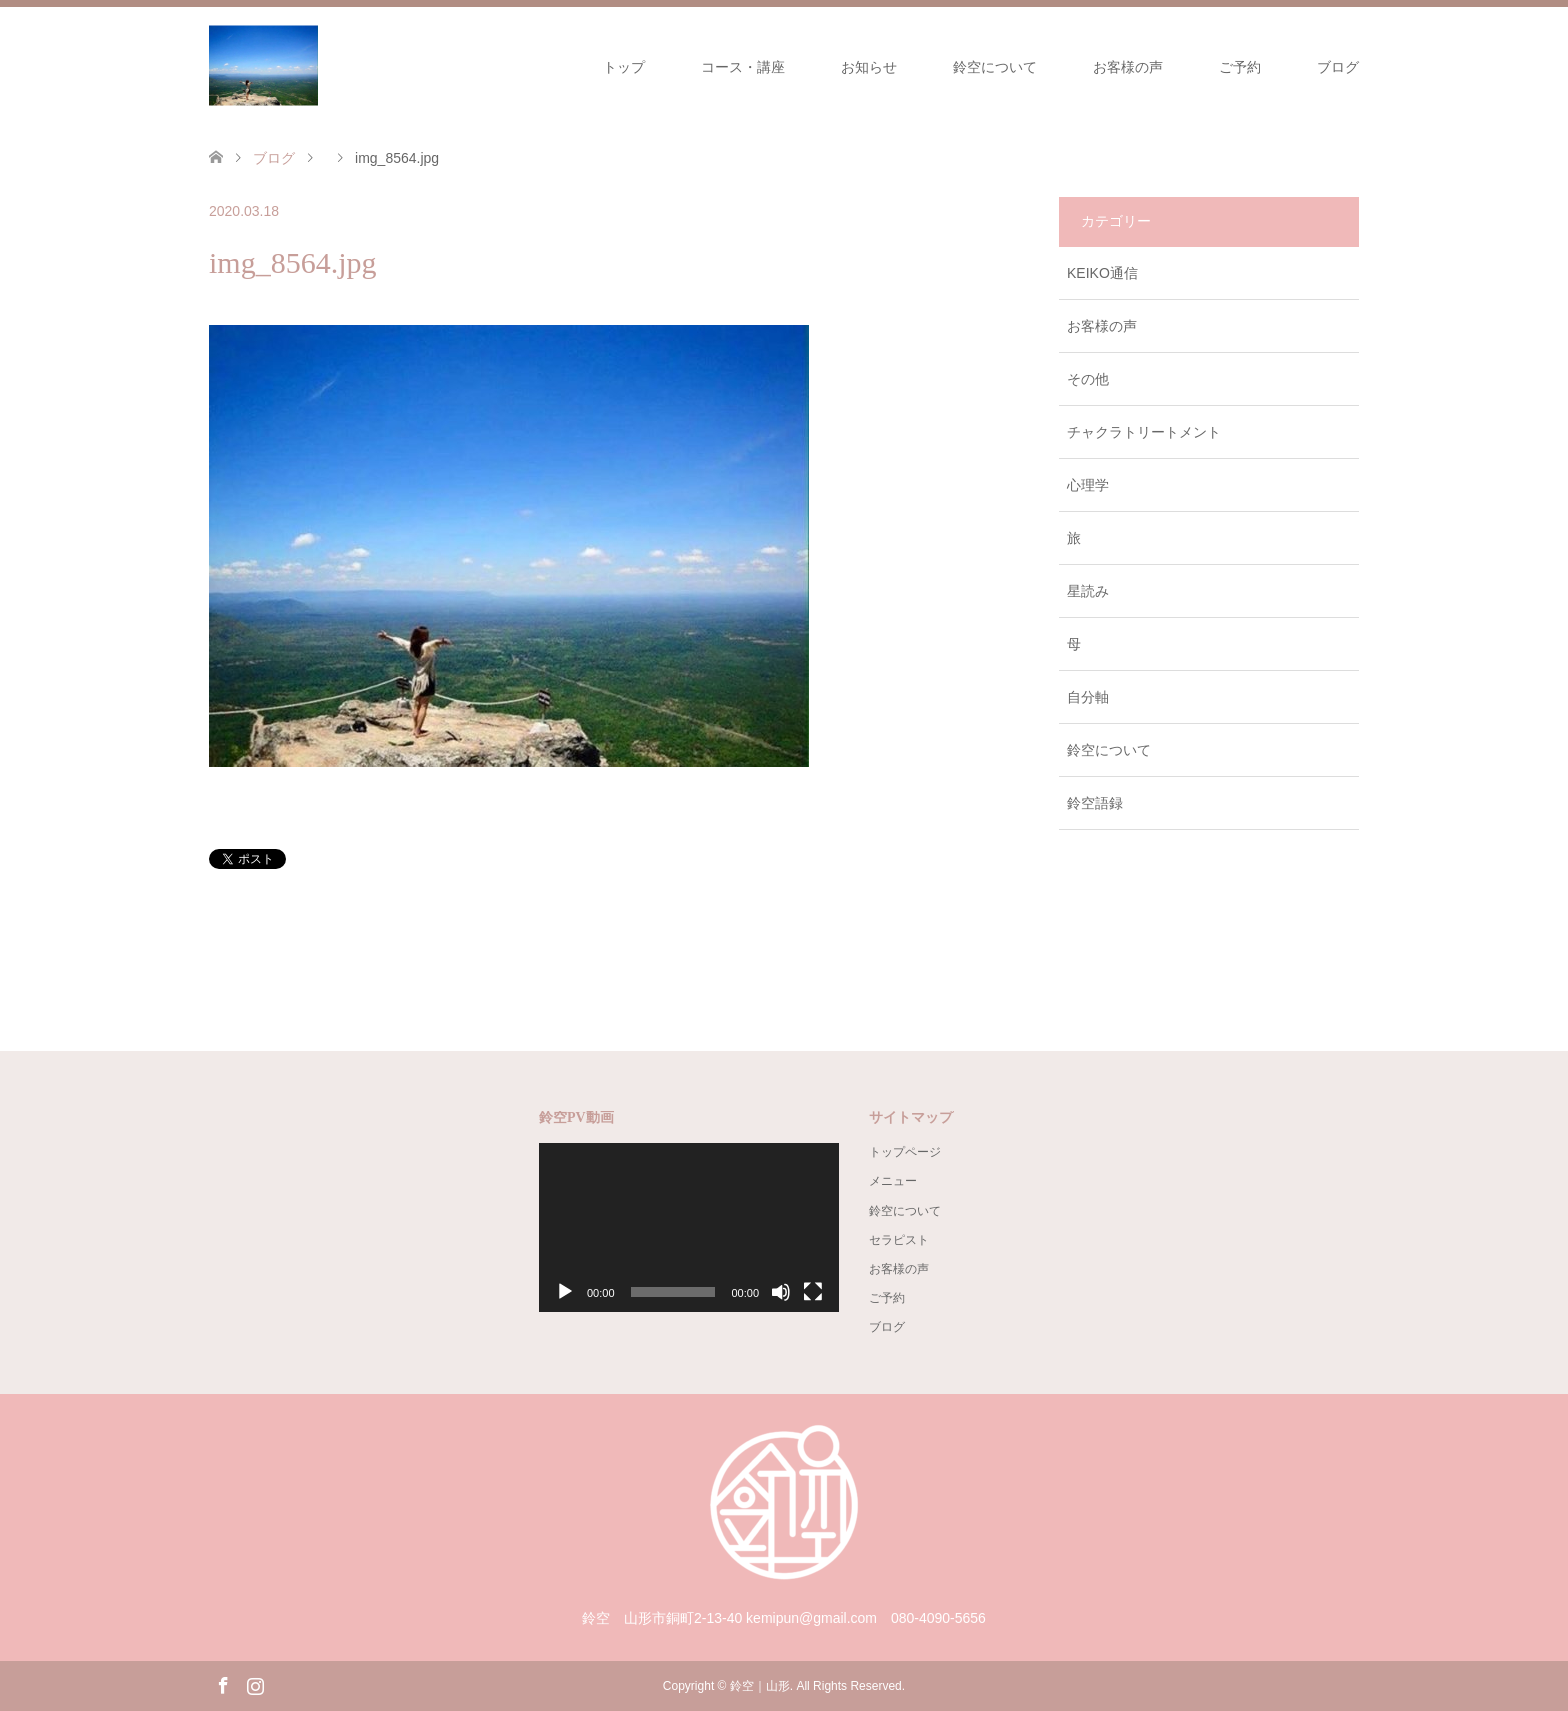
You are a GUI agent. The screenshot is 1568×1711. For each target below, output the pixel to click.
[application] (689, 1227)
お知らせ (869, 67)
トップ (624, 67)
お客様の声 (1128, 67)
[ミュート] (781, 1292)
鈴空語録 (1095, 803)
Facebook (223, 1684)
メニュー (893, 1181)
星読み (1088, 591)
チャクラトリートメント (1144, 432)
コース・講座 (743, 67)
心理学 (1088, 485)
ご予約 (1240, 67)
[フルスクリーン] (813, 1292)
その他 (1088, 379)
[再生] (565, 1292)
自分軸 (1088, 697)
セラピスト (899, 1240)
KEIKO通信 (1102, 273)
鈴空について (995, 67)
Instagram (255, 1684)
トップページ (905, 1152)
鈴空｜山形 (760, 1686)
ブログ (1338, 67)
